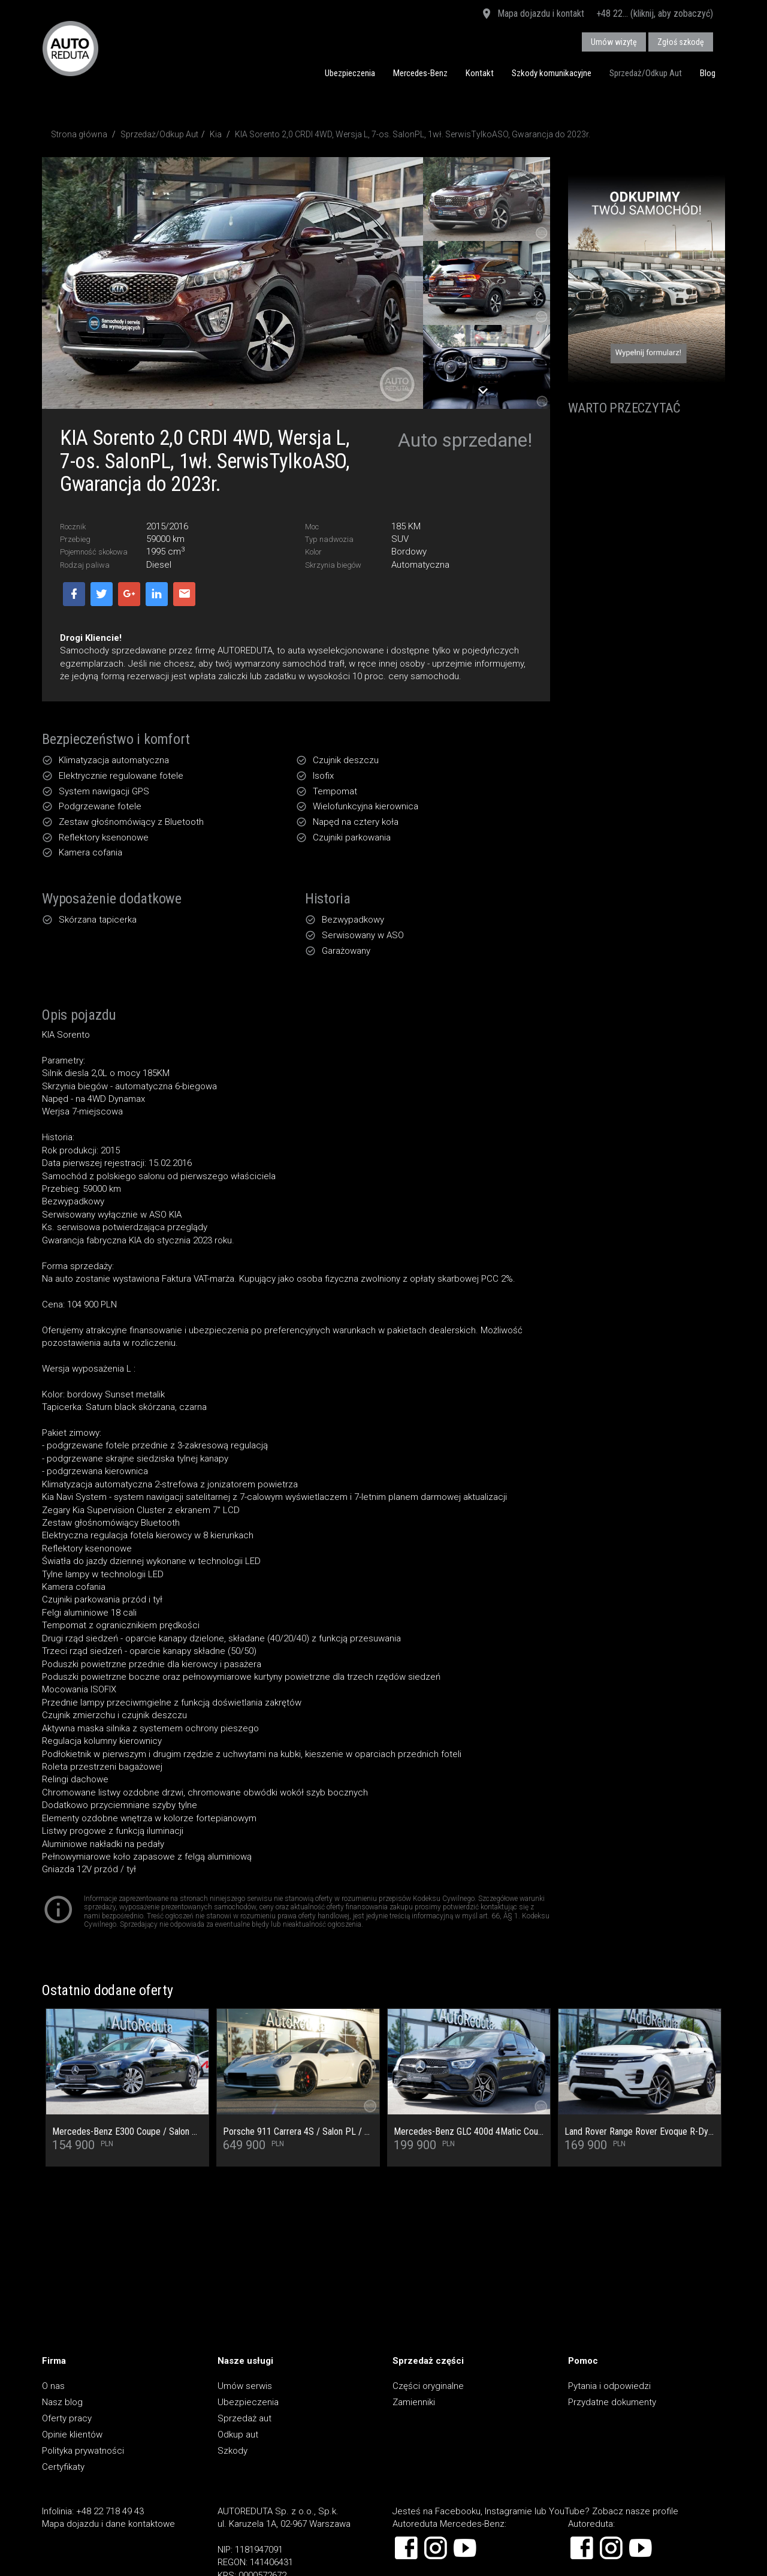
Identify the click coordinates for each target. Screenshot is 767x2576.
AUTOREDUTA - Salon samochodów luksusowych (70, 48)
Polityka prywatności (83, 2450)
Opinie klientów (72, 2434)
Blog (707, 73)
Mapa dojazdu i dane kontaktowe (108, 2523)
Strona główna (79, 134)
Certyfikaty (63, 2466)
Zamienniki (413, 2402)
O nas (53, 2386)
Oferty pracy (67, 2418)
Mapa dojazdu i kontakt (532, 14)
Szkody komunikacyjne (551, 73)
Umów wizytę (614, 42)
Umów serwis (245, 2386)
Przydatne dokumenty (612, 2402)
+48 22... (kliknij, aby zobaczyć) (654, 13)
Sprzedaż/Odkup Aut (645, 73)
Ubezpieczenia (350, 73)
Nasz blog (62, 2402)
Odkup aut (238, 2434)
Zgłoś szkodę (680, 42)
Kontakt (480, 73)
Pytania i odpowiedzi (609, 2386)
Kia (216, 134)
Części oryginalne (428, 2386)
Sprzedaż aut (244, 2418)
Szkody (232, 2450)
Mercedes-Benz (420, 73)
